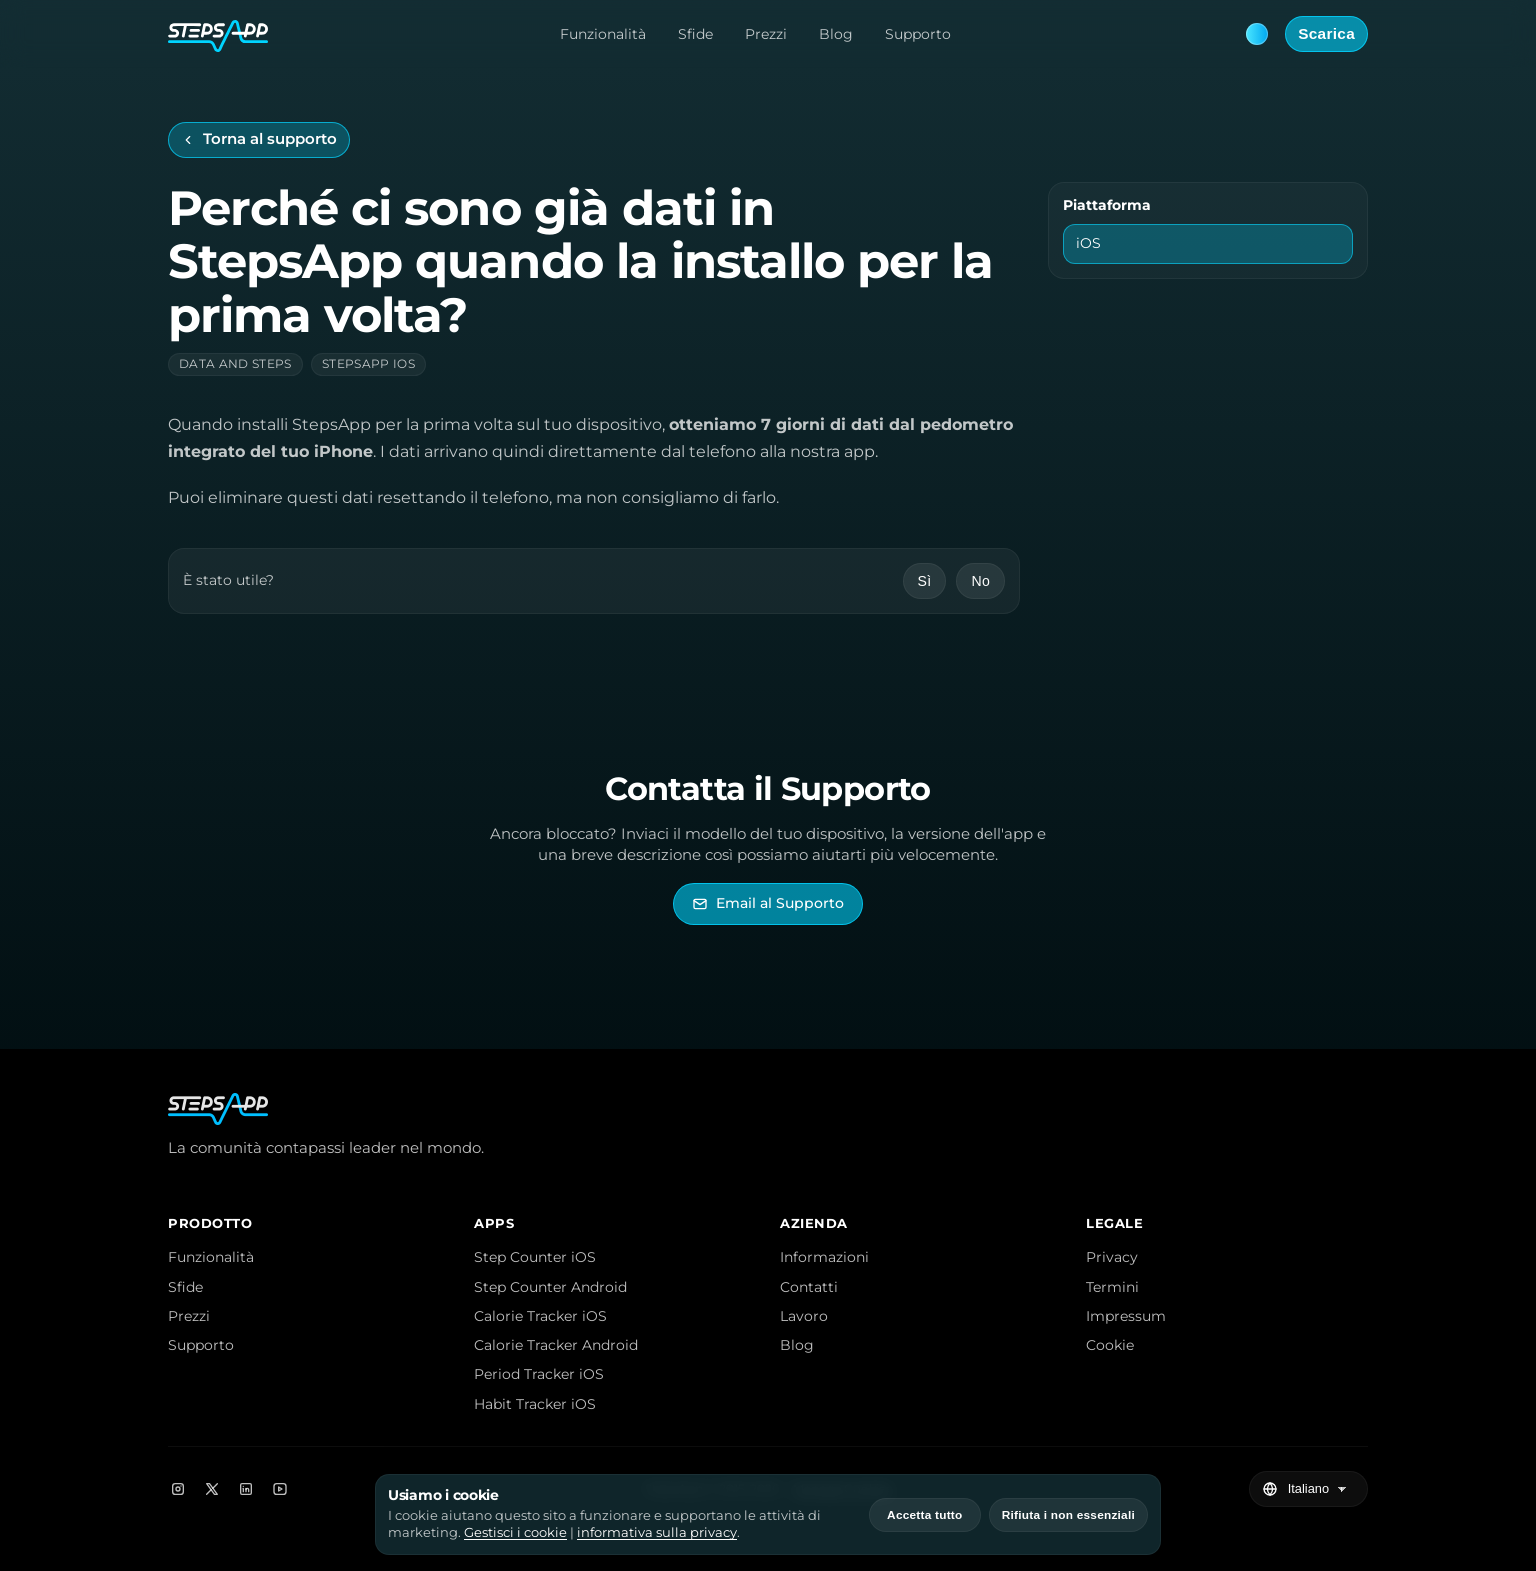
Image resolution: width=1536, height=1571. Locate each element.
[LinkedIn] (246, 1489)
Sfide (695, 34)
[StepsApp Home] (218, 34)
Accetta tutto (924, 1515)
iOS (1088, 243)
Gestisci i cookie (515, 1532)
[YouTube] (280, 1489)
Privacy (1112, 1257)
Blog (836, 34)
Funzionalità (603, 34)
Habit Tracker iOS (535, 1404)
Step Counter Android (550, 1287)
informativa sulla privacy (657, 1532)
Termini (1112, 1287)
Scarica (1326, 33)
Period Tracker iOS (539, 1374)
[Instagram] (178, 1489)
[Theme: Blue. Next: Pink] (1257, 34)
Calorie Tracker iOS (540, 1316)
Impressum (1126, 1316)
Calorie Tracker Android (556, 1345)
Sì (925, 581)
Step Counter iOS (535, 1257)
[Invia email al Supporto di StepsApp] (768, 903)
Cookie (1110, 1345)
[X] (212, 1489)
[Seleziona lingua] (1319, 1489)
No (980, 581)
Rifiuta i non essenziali (1068, 1515)
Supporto (918, 34)
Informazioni (824, 1257)
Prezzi (766, 34)
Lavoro (804, 1316)
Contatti (809, 1287)
